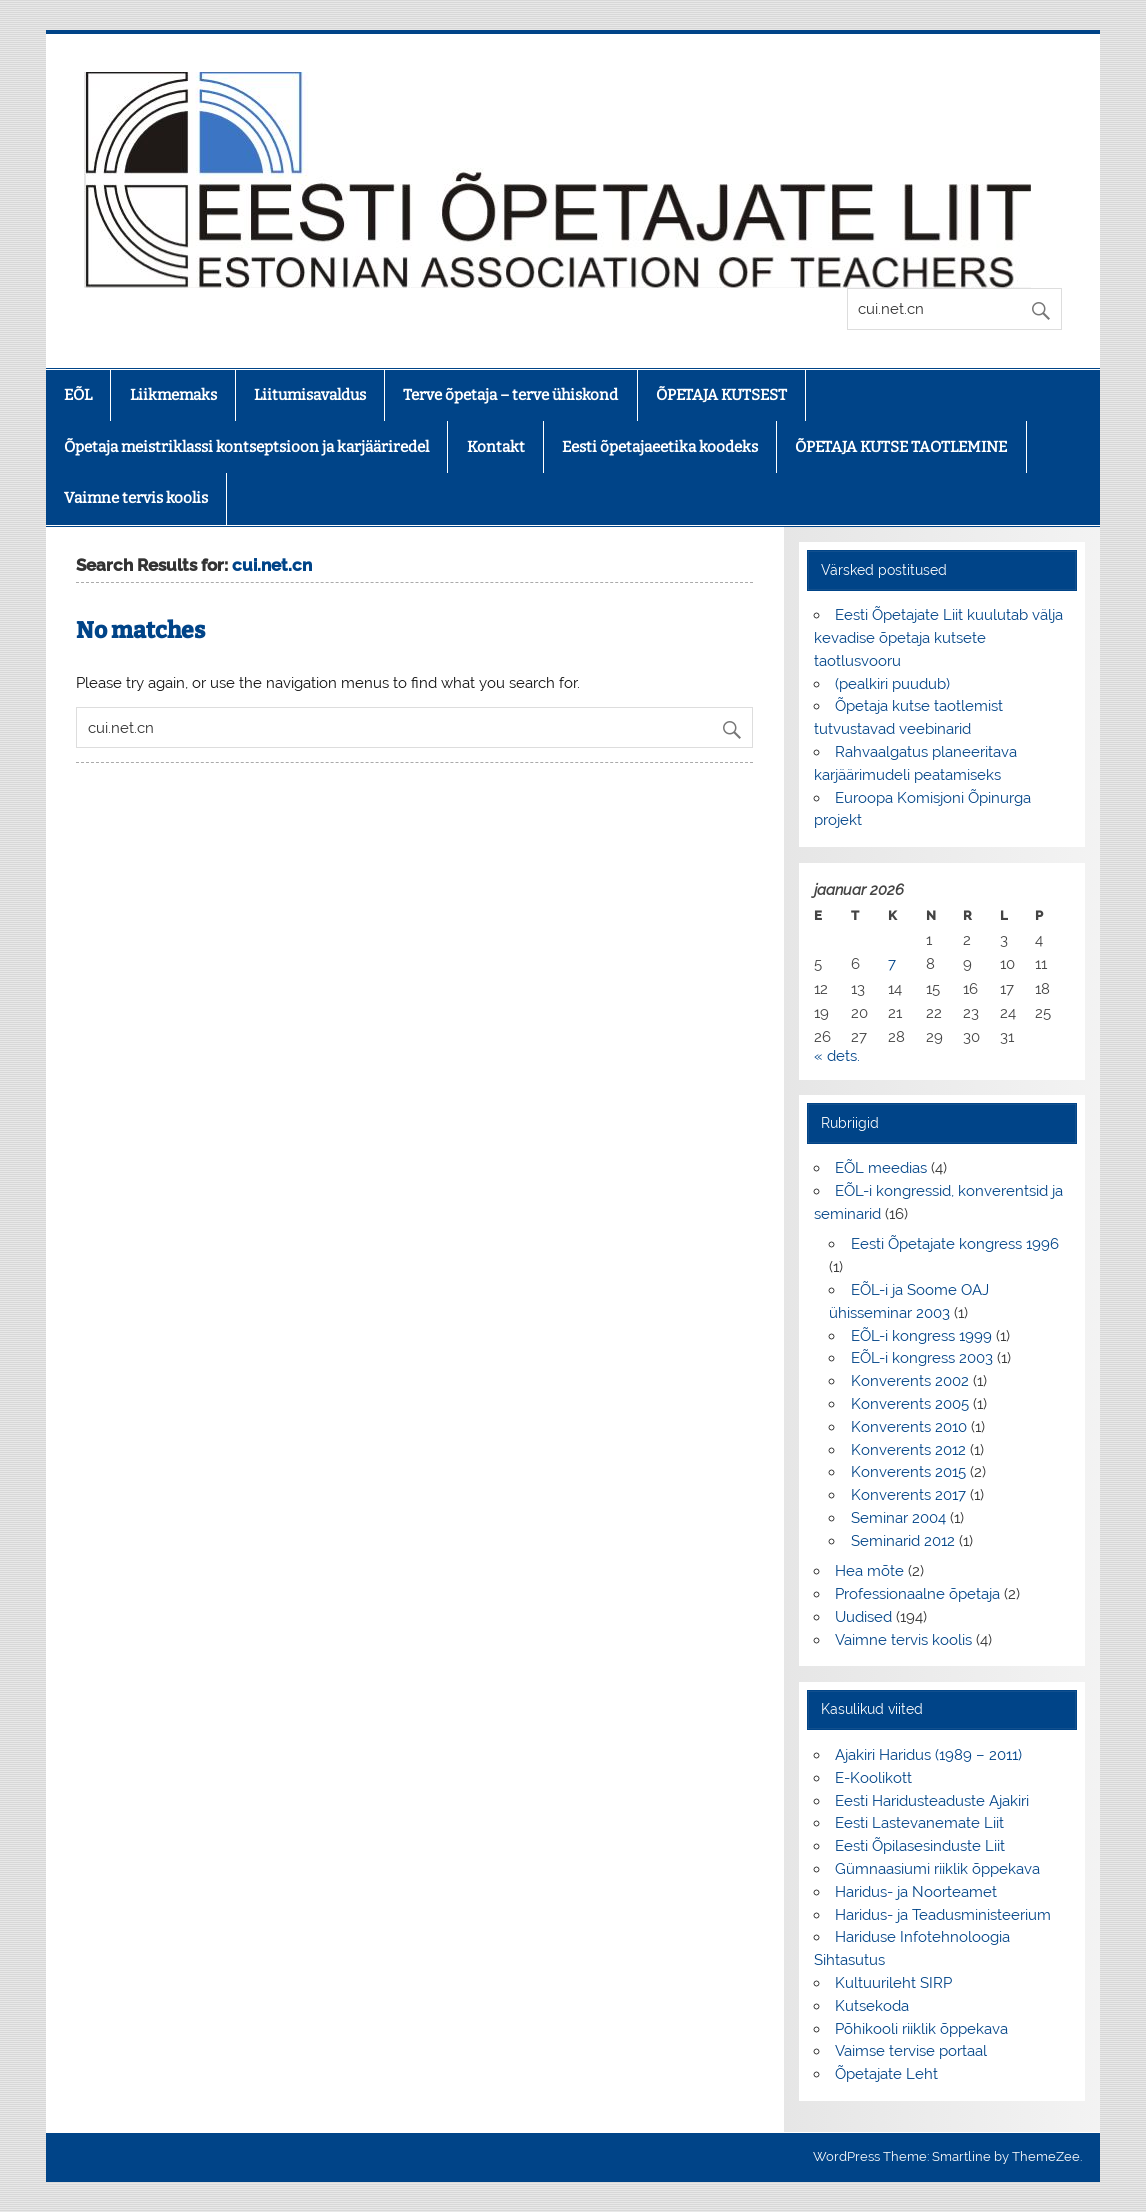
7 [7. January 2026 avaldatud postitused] (892, 964)
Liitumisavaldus (310, 395)
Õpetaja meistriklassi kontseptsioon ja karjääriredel (246, 447)
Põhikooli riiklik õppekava (921, 2029)
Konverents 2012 (908, 1450)
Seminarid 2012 (903, 1541)
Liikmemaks (173, 395)
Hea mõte (869, 1571)
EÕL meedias (881, 1168)
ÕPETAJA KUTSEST (721, 395)
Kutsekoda (872, 2006)
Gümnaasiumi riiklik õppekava (937, 1869)
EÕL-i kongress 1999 (921, 1336)
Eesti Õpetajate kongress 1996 (955, 1244)
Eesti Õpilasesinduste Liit (920, 1846)
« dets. (837, 1056)
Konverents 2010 (909, 1427)
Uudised (863, 1617)
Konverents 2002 (910, 1381)
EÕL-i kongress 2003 (922, 1358)
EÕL (78, 395)
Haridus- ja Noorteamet (916, 1892)
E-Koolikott (873, 1778)
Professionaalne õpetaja (917, 1594)
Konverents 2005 (910, 1404)
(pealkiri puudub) (892, 684)
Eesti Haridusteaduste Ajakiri (932, 1801)
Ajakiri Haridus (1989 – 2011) (928, 1755)
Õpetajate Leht (886, 2074)
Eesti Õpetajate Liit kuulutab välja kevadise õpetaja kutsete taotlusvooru (938, 638)
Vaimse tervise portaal (911, 2051)
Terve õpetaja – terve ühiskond (510, 395)
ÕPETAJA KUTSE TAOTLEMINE (901, 447)
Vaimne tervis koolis (136, 498)
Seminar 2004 (898, 1518)
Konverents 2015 (908, 1472)
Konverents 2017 (908, 1495)
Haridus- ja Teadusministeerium (943, 1915)
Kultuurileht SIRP (893, 1983)
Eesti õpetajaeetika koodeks (660, 447)
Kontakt (496, 447)
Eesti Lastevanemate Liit (919, 1823)
